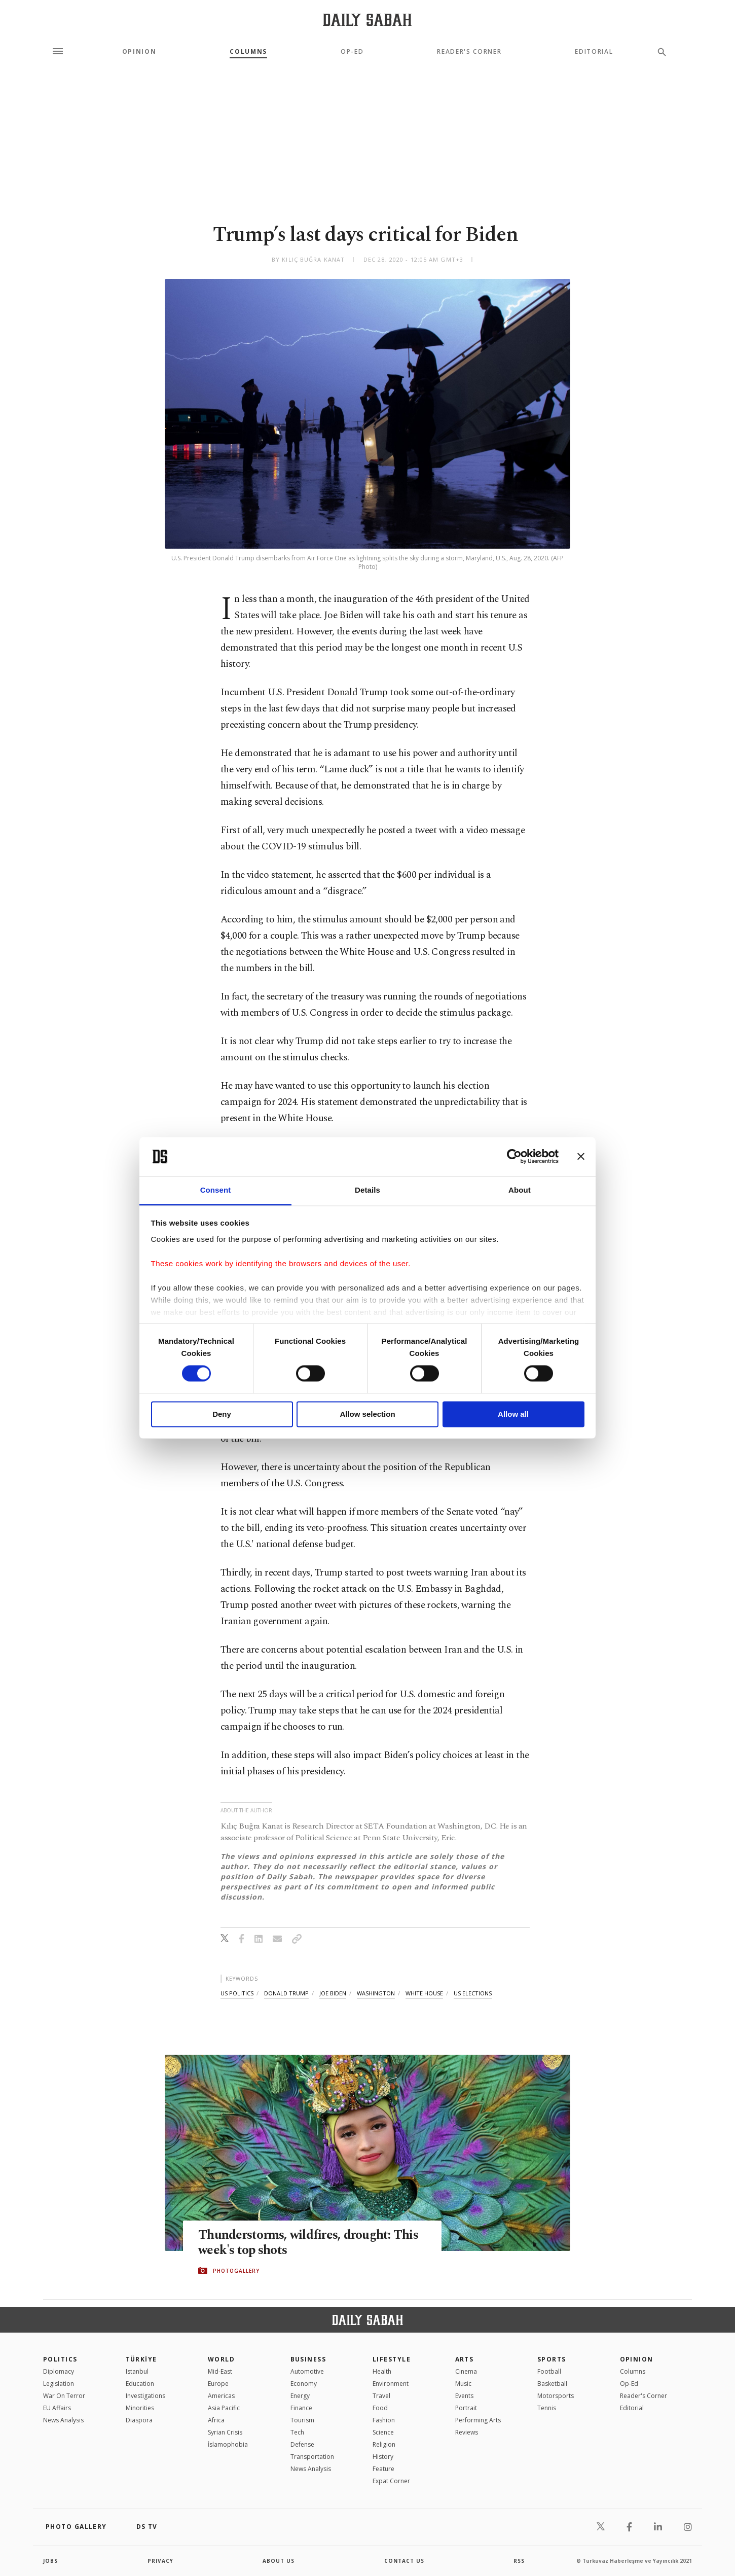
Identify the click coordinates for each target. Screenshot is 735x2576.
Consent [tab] (215, 1190)
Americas (221, 2395)
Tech (297, 2432)
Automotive (307, 2371)
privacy (160, 2560)
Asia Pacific (224, 2408)
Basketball (552, 2383)
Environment (391, 2383)
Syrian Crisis (225, 2432)
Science (383, 2432)
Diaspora (139, 2420)
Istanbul (137, 2371)
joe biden (332, 1993)
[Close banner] (580, 1156)
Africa (216, 2420)
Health (382, 2371)
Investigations (145, 2395)
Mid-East (220, 2371)
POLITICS (60, 2359)
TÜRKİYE (141, 2359)
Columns (248, 52)
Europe (218, 2383)
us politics (236, 1993)
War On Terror (64, 2395)
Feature (383, 2468)
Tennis (546, 2408)
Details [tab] (367, 1190)
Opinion (139, 52)
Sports (551, 2359)
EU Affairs (57, 2408)
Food (380, 2408)
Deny (221, 1414)
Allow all (513, 1414)
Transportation (312, 2456)
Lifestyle (392, 2359)
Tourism (302, 2420)
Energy (300, 2395)
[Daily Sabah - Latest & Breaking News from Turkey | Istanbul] (367, 19)
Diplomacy (58, 2371)
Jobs (50, 2560)
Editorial (594, 52)
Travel (381, 2395)
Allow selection (367, 1414)
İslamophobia (228, 2444)
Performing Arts (478, 2420)
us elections (473, 1993)
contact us (404, 2560)
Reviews (466, 2432)
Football (549, 2371)
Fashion (384, 2420)
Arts (464, 2359)
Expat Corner (391, 2481)
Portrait (466, 2408)
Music (463, 2383)
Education (140, 2383)
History (383, 2456)
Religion (384, 2444)
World (221, 2359)
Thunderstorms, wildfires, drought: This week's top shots (308, 2243)
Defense (302, 2444)
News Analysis (63, 2420)
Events (464, 2395)
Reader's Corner (469, 52)
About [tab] (519, 1190)
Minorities (140, 2408)
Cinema (466, 2371)
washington (376, 1993)
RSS (519, 2560)
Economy (303, 2383)
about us (279, 2560)
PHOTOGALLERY (236, 2270)
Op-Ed (352, 52)
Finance (301, 2408)
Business (308, 2359)
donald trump (286, 1993)
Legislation (58, 2383)
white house (424, 1993)
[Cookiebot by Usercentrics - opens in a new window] (514, 1156)
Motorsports (555, 2395)
